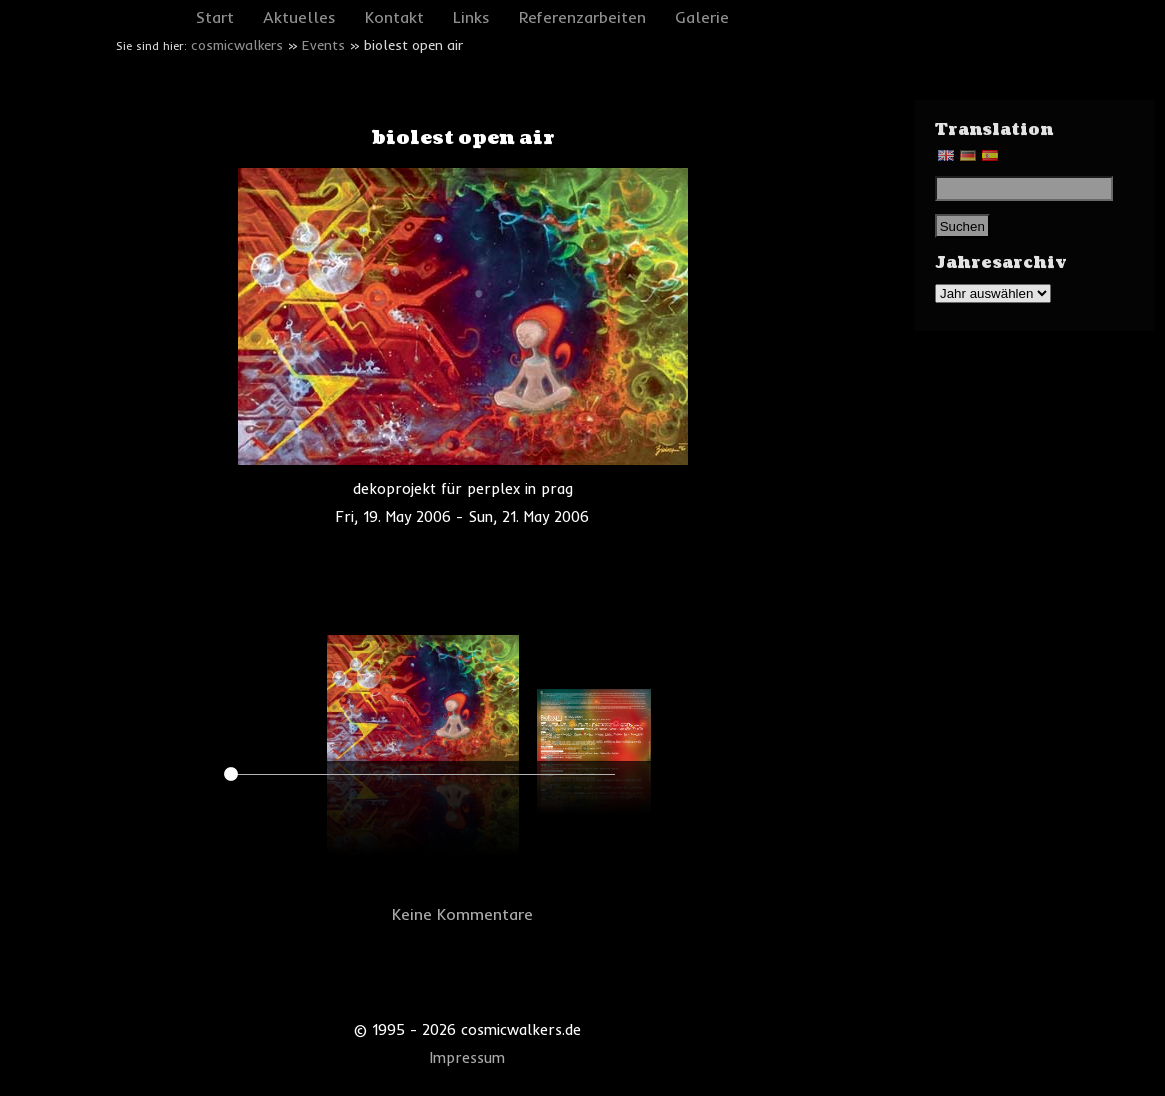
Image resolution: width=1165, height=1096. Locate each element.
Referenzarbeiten (582, 17)
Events (323, 45)
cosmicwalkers (237, 45)
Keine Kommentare (462, 914)
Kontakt (394, 17)
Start (215, 17)
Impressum (467, 1058)
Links (471, 17)
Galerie (702, 17)
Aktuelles (299, 17)
